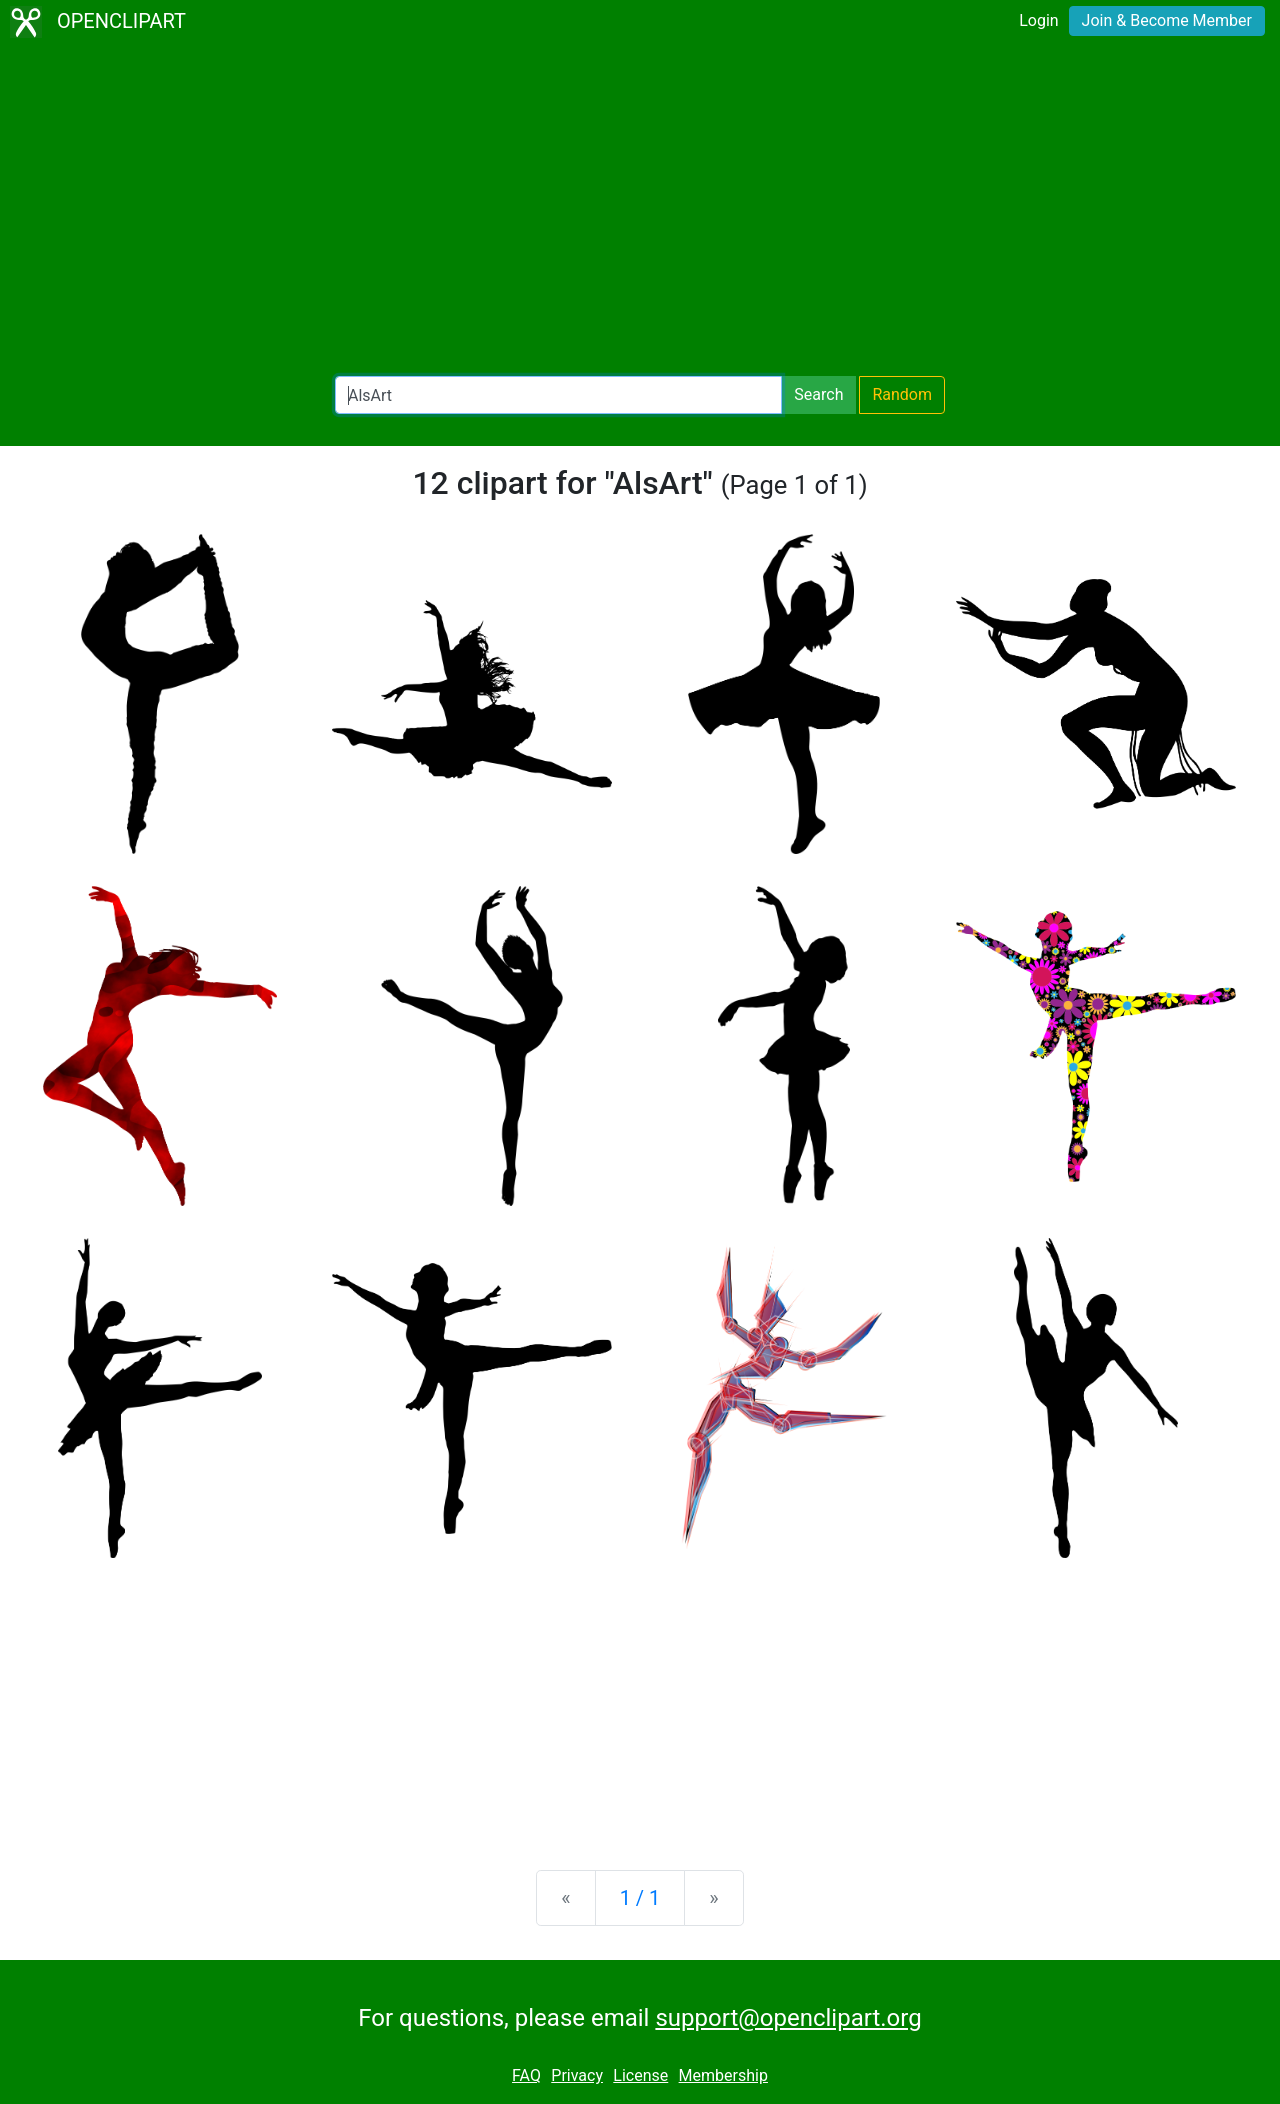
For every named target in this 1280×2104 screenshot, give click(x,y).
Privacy (577, 2075)
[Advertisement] (640, 210)
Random (902, 394)
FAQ (526, 2075)
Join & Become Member (1167, 20)
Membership (723, 2075)
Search (818, 394)
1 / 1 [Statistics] (640, 1898)
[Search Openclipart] (558, 395)
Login (1038, 20)
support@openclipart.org (788, 2018)
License (640, 2075)
